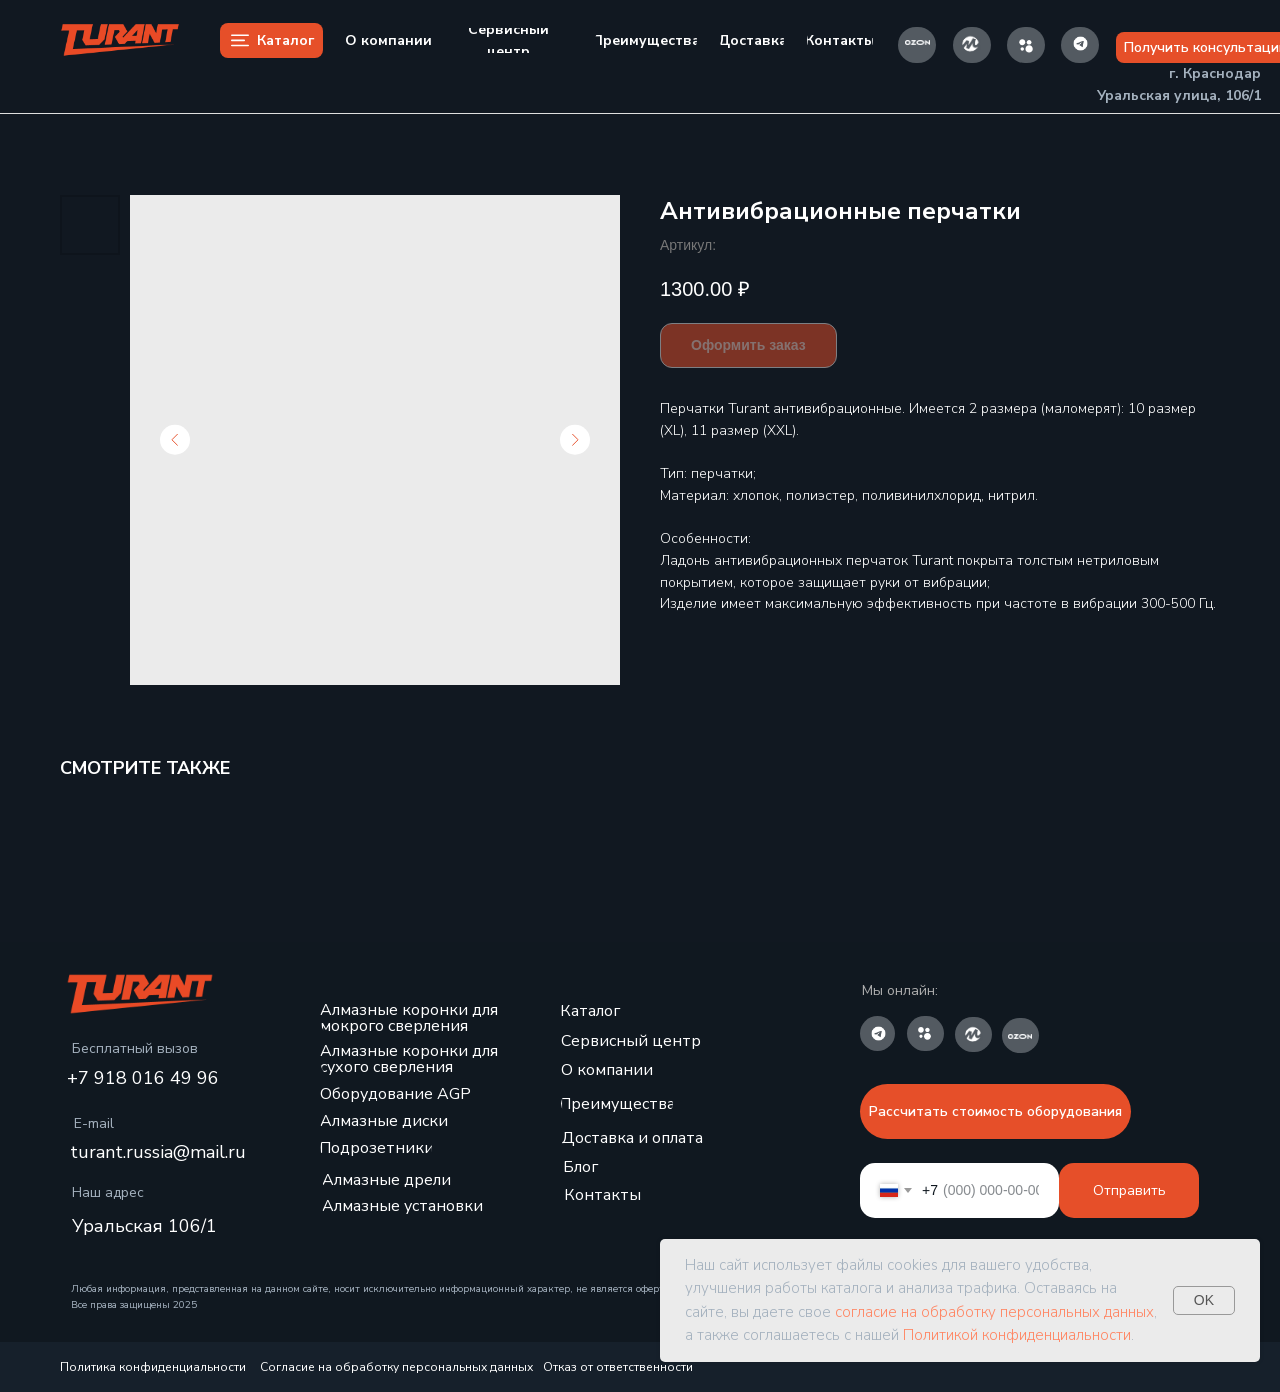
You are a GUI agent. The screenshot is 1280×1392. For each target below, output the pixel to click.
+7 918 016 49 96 (143, 1078)
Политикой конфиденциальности (1017, 1335)
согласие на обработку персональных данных (994, 1312)
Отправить (1129, 1190)
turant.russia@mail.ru (158, 1152)
